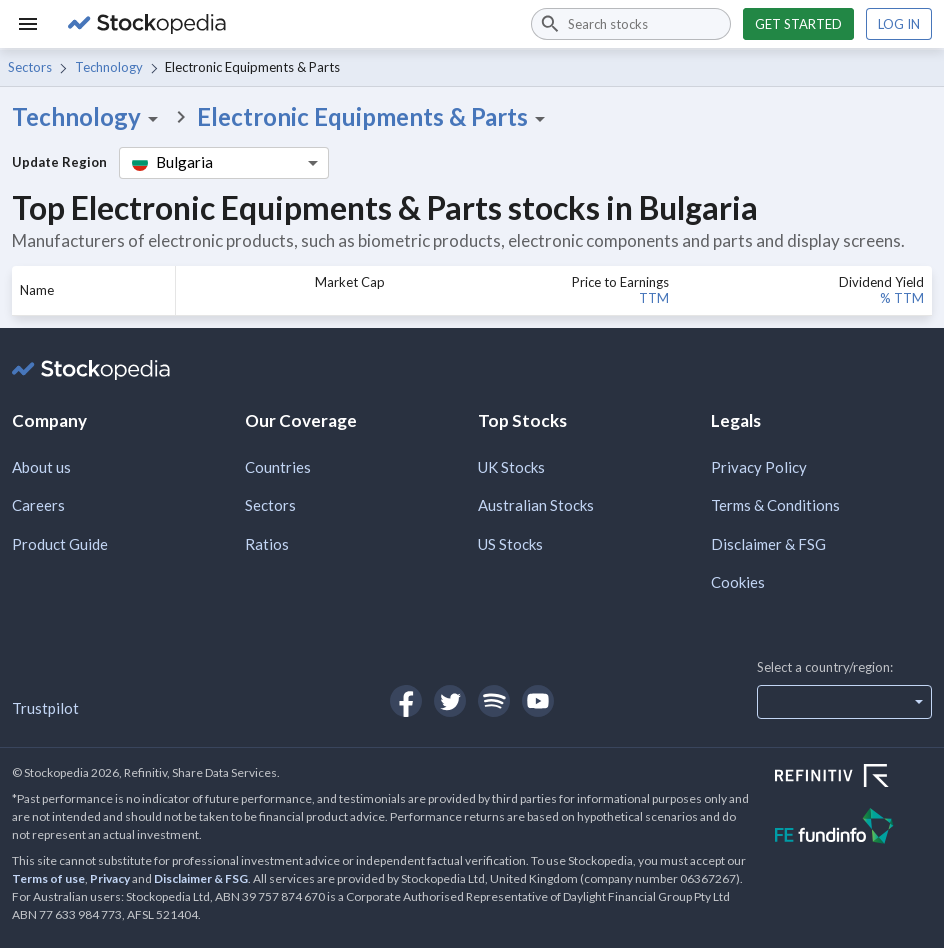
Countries (278, 467)
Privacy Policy (759, 467)
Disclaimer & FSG (768, 544)
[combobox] (631, 24)
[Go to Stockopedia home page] (287, 24)
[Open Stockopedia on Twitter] (450, 701)
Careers (38, 505)
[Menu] (28, 24)
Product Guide (60, 544)
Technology (109, 67)
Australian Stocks (536, 505)
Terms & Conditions (775, 505)
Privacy (110, 878)
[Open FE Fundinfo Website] (853, 828)
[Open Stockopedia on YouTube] (538, 701)
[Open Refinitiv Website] (853, 778)
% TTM (902, 298)
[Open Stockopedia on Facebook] (406, 701)
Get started (798, 24)
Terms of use (48, 878)
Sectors (30, 67)
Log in (899, 24)
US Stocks (510, 544)
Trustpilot (45, 708)
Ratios (267, 544)
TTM (654, 298)
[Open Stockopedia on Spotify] (494, 701)
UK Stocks (511, 467)
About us (41, 467)
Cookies (738, 582)
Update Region (59, 162)
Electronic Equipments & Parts (374, 117)
